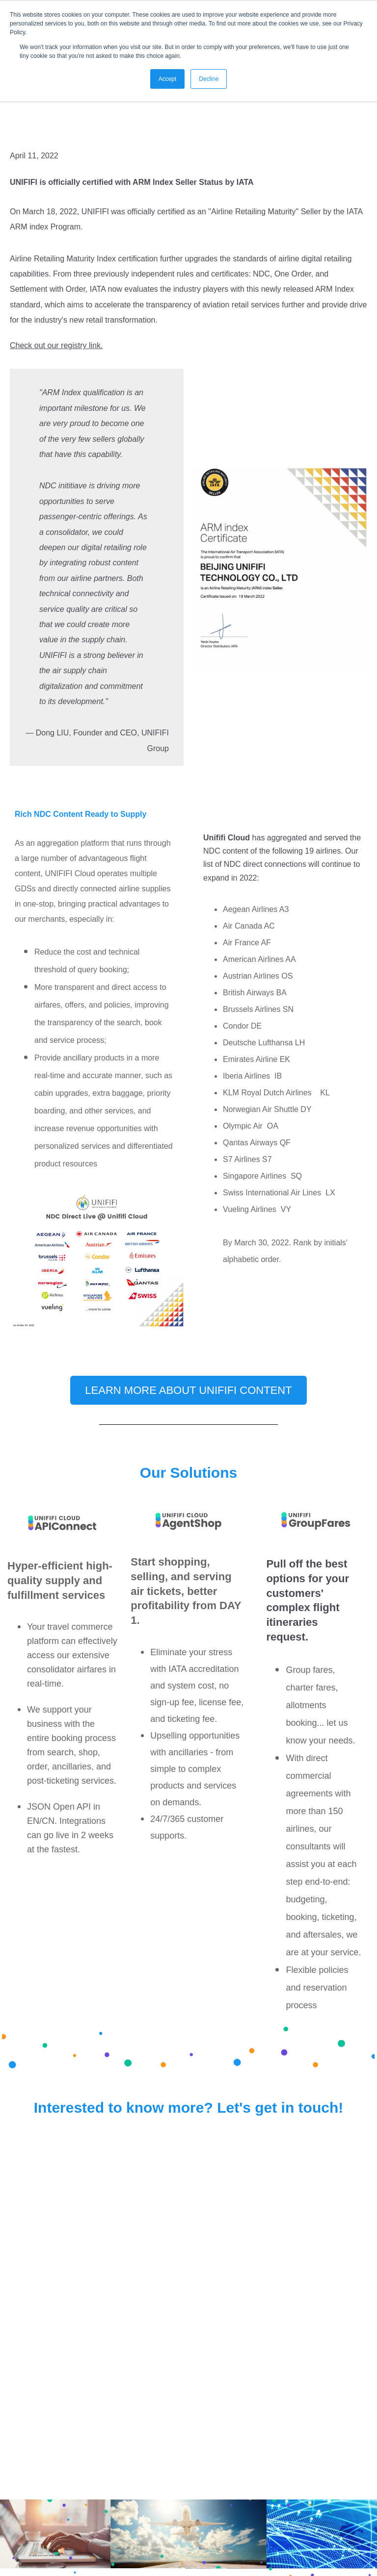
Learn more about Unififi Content (188, 1390)
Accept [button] (168, 79)
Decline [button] (208, 79)
